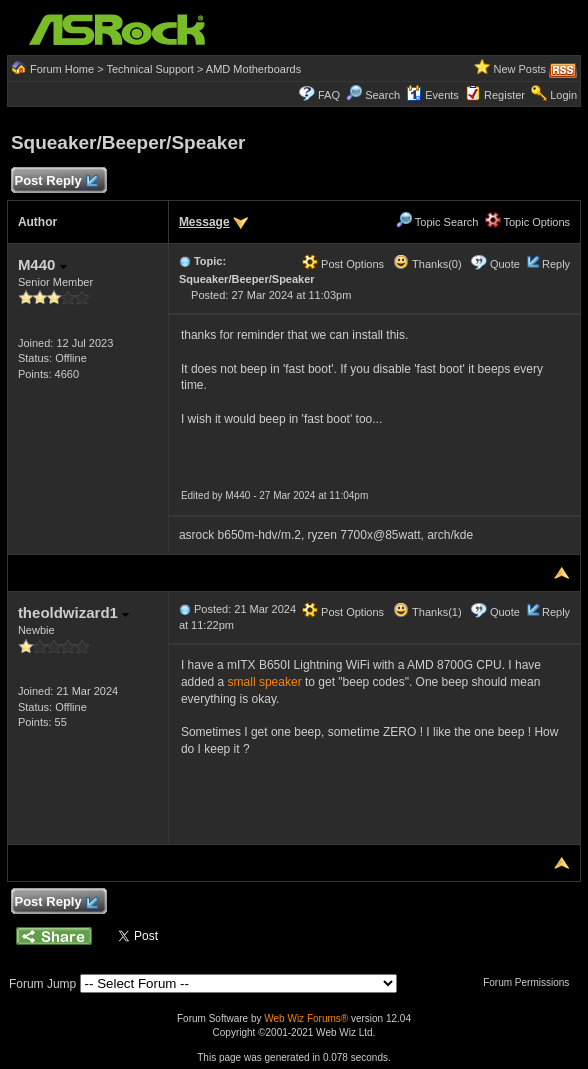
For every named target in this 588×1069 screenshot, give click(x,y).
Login (563, 95)
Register (504, 95)
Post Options (343, 264)
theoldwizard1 (73, 612)
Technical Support (149, 69)
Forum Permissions (531, 982)
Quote (505, 264)
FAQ (329, 95)
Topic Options (528, 222)
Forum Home (62, 69)
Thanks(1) (427, 612)
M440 (42, 264)
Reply (556, 264)
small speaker (265, 682)
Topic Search (437, 222)
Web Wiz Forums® (306, 1018)
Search (382, 95)
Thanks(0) (427, 264)
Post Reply (56, 181)
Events (432, 95)
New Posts (519, 69)
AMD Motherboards (253, 69)
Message (204, 222)
